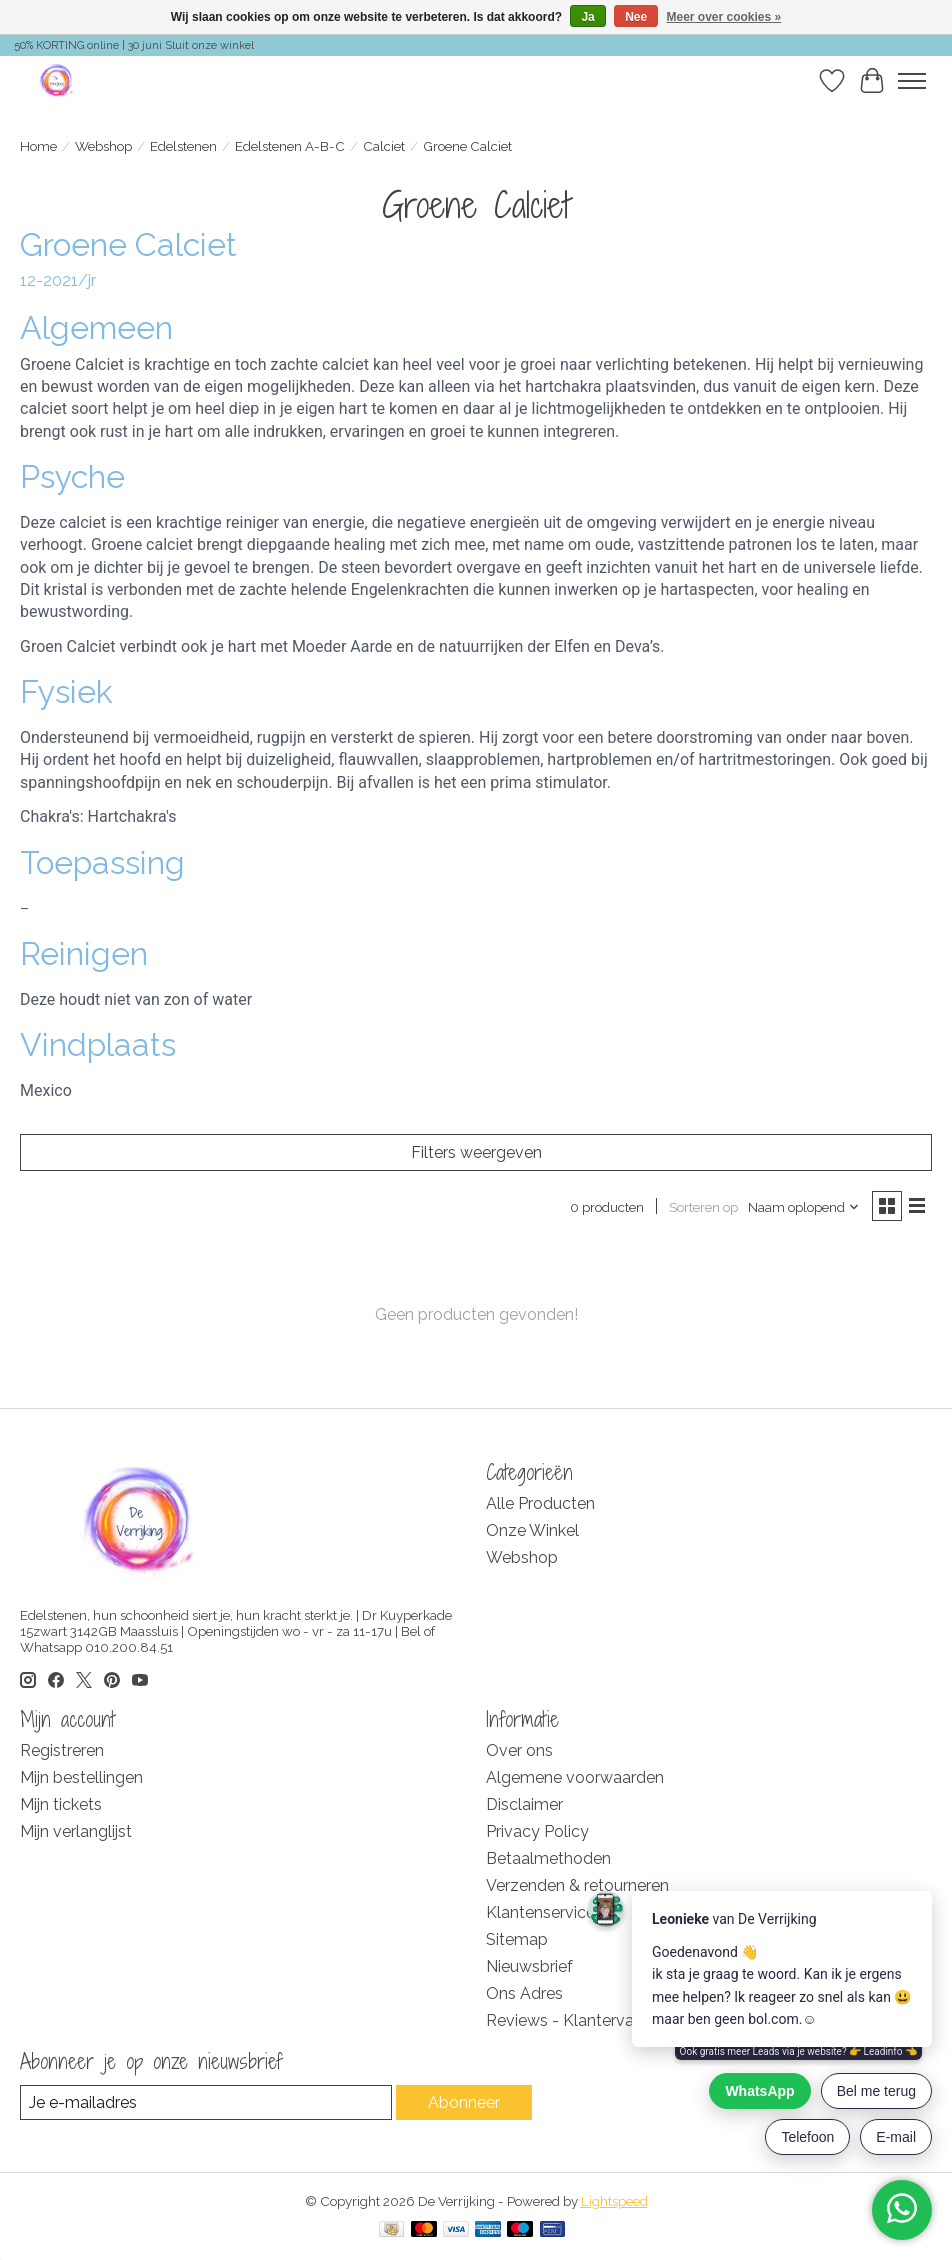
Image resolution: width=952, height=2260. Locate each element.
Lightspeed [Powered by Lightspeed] (614, 2201)
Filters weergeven (476, 1152)
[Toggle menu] (912, 81)
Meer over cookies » (724, 17)
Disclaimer (524, 1804)
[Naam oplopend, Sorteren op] (804, 1207)
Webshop (103, 146)
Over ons (519, 1750)
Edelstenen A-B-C (290, 146)
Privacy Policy (537, 1831)
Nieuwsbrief (529, 1966)
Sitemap (517, 1939)
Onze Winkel (532, 1530)
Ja (587, 17)
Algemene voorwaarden (575, 1777)
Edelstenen (183, 146)
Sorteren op (703, 1207)
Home (38, 146)
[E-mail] (206, 2102)
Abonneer (464, 2102)
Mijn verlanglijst (76, 1831)
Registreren (62, 1750)
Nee (636, 17)
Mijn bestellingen (81, 1777)
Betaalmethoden (548, 1858)
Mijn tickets (61, 1804)
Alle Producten (540, 1503)
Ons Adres (524, 1993)
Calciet (384, 146)
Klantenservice (540, 1912)
